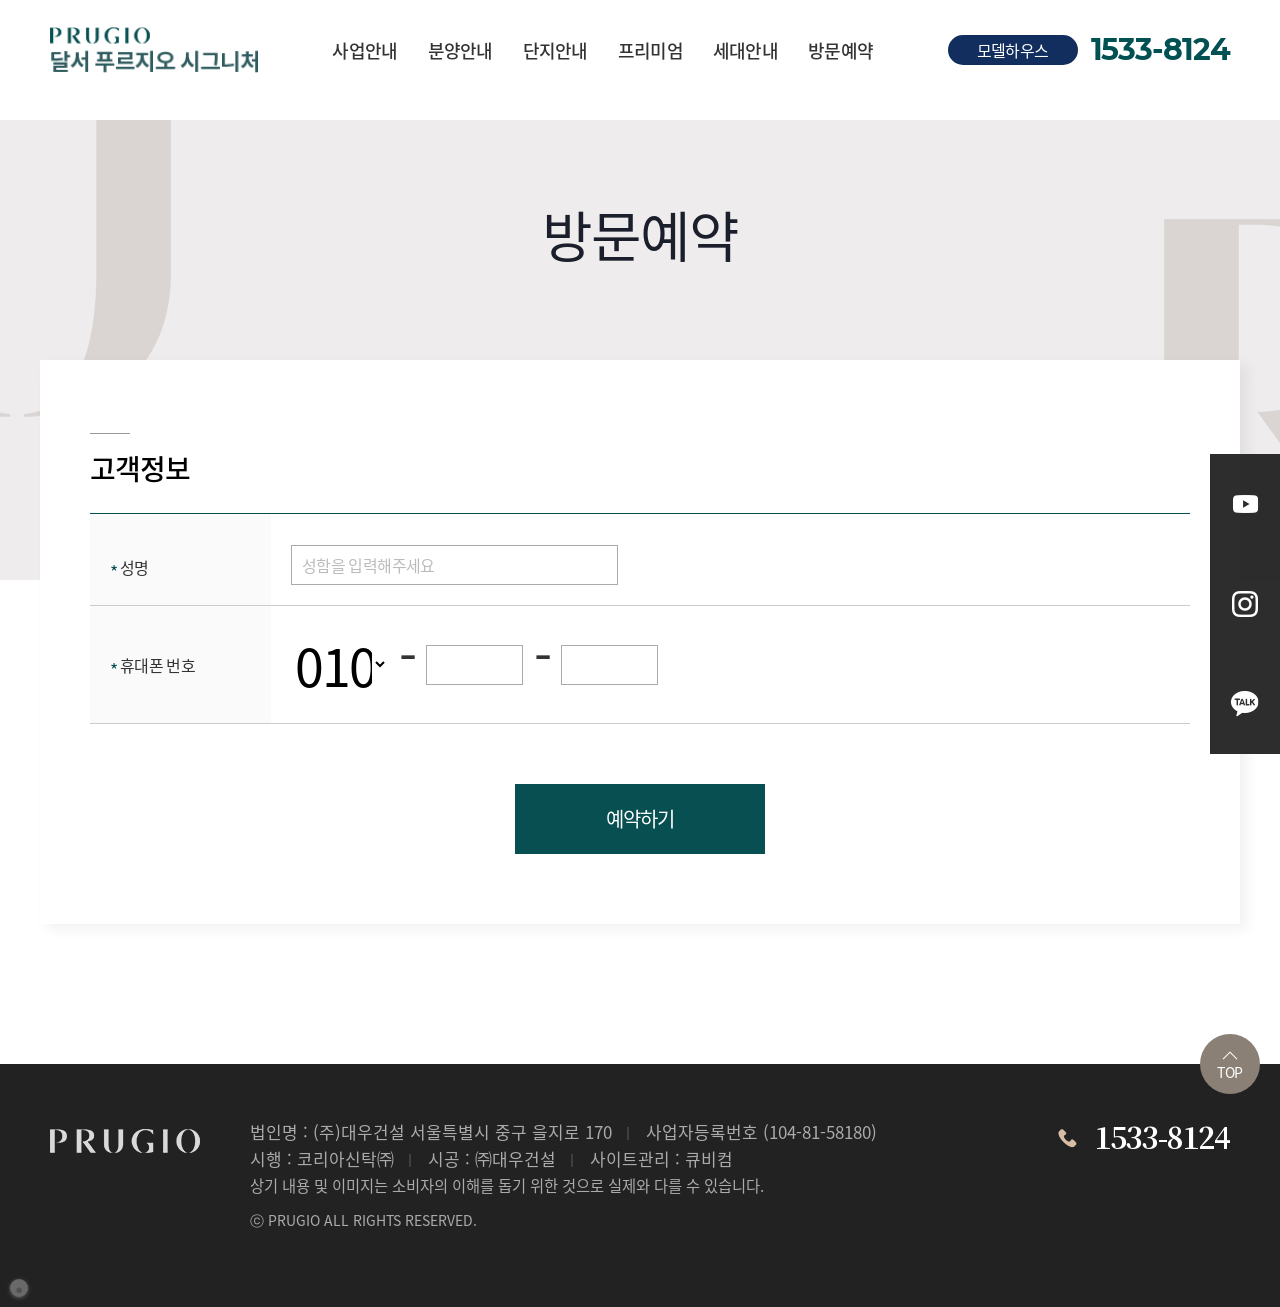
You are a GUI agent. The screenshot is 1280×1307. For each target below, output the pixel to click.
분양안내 (460, 50)
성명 (129, 567)
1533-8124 (1160, 50)
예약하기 (639, 818)
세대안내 (745, 50)
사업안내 (364, 50)
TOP (1229, 1066)
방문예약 (840, 50)
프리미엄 (650, 50)
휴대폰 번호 (152, 665)
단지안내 (555, 50)
